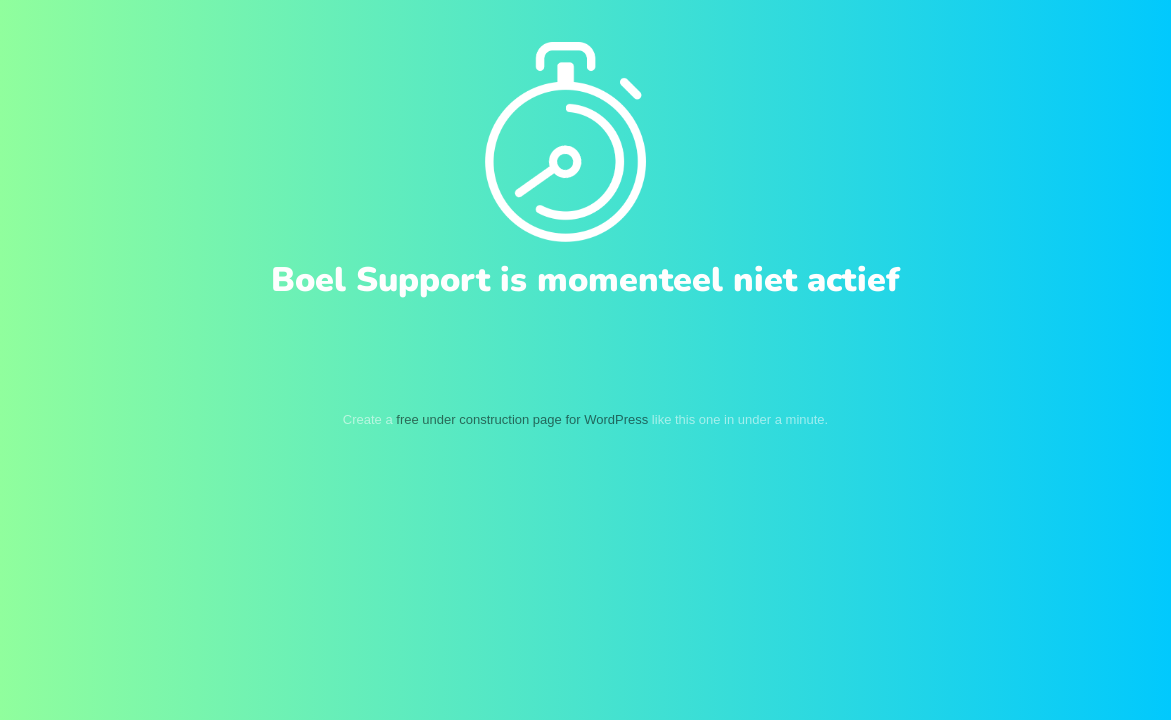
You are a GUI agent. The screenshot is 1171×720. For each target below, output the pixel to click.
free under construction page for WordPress (522, 419)
